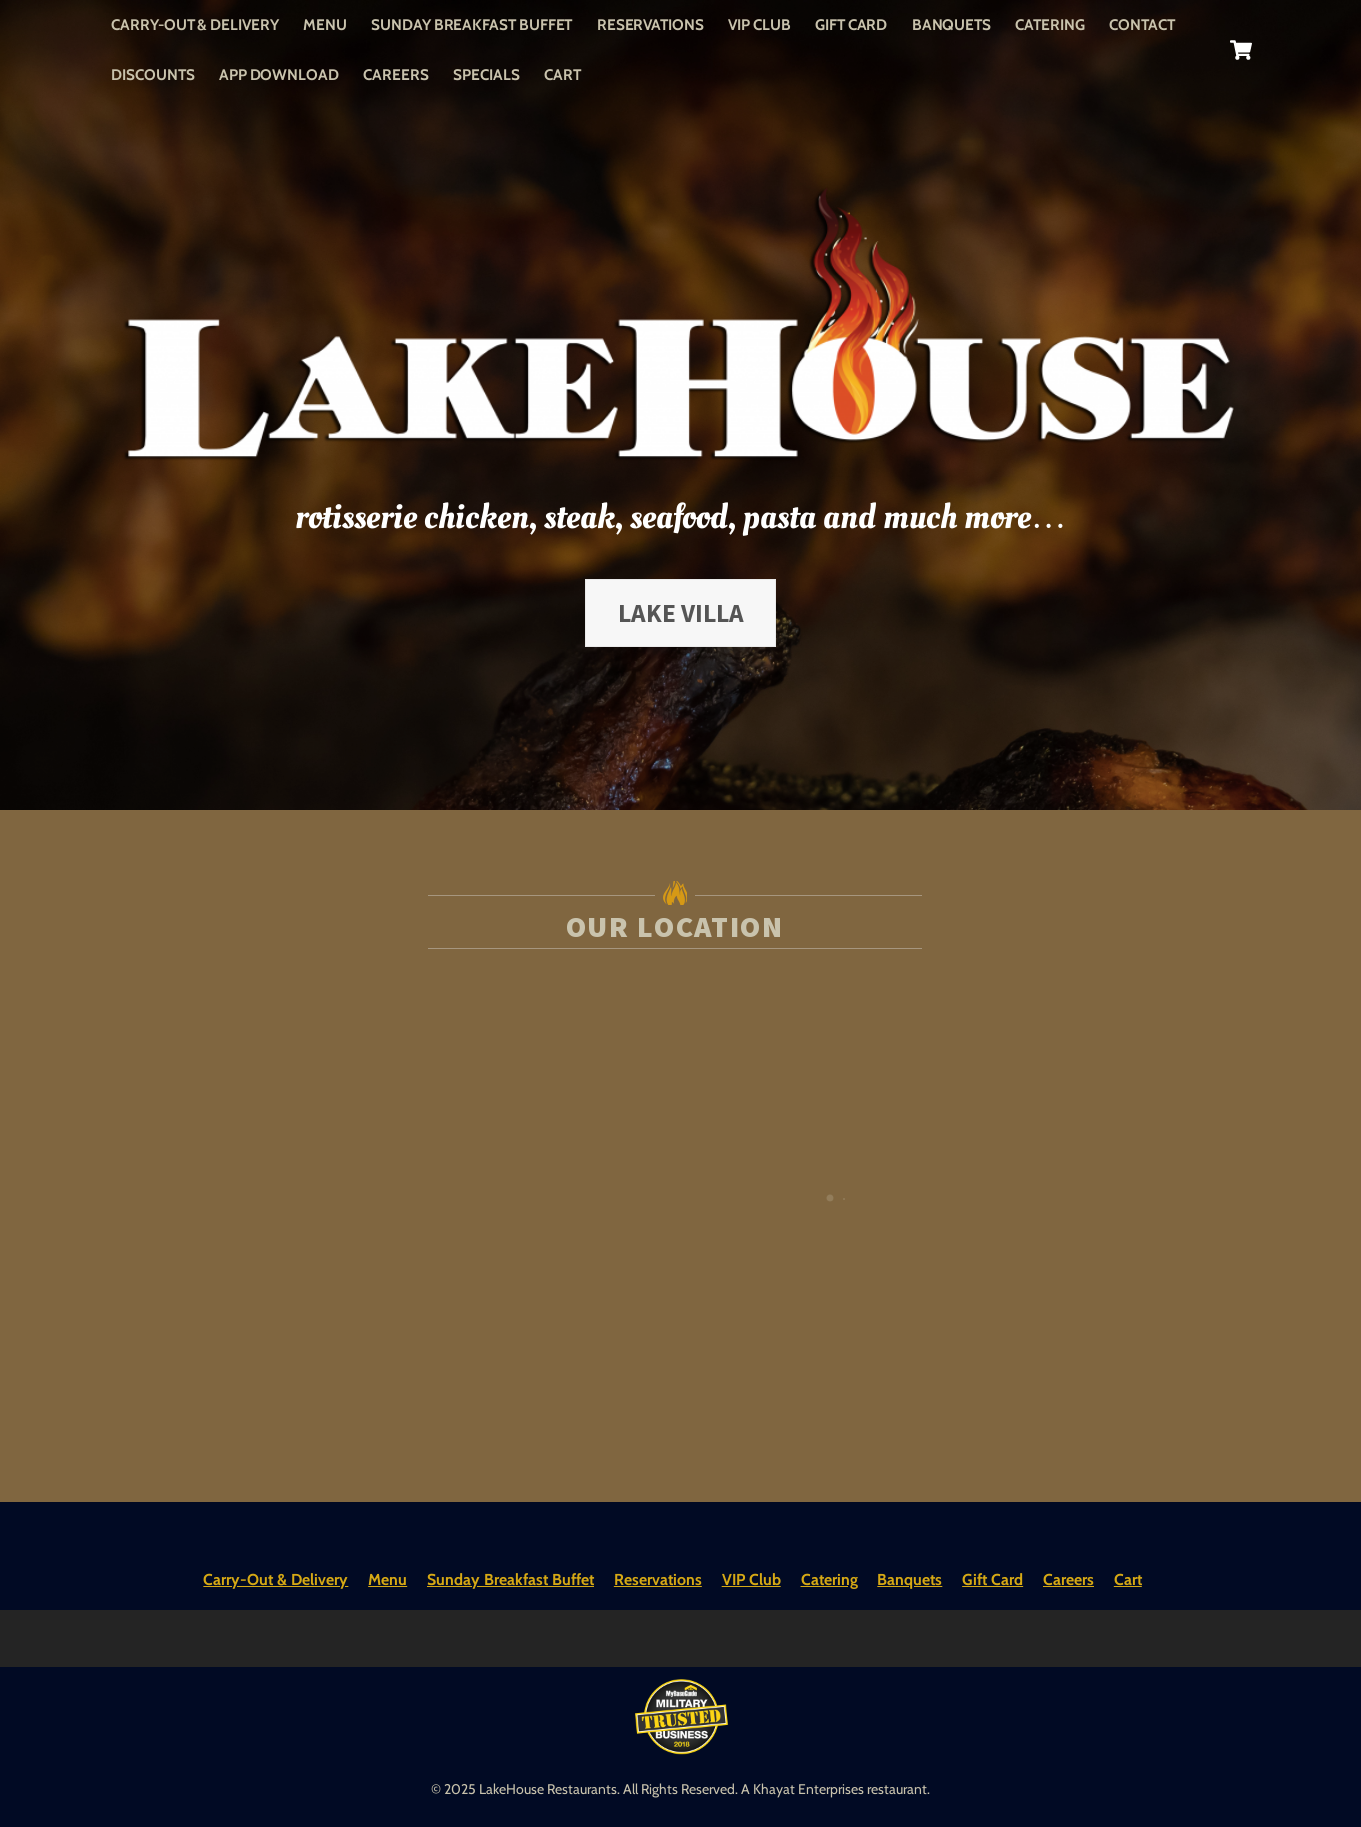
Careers (395, 74)
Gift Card (851, 24)
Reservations (650, 24)
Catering (1049, 24)
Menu (325, 24)
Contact (1141, 24)
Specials (486, 74)
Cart (562, 74)
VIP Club (759, 24)
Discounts (152, 74)
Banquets (951, 24)
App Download (279, 74)
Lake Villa (681, 613)
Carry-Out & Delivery (194, 24)
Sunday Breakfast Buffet (471, 24)
